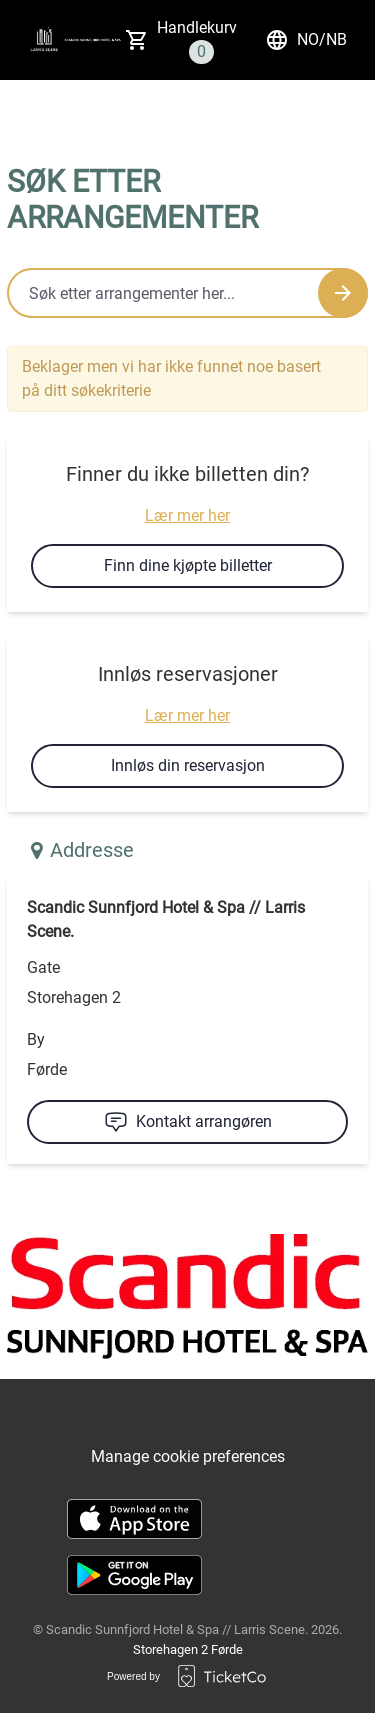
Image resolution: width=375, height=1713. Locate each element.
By (36, 1039)
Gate (43, 967)
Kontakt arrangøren (188, 1122)
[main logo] (44, 40)
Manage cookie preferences (188, 1456)
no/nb (306, 40)
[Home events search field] (187, 293)
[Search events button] (343, 293)
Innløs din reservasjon (188, 765)
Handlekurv (197, 41)
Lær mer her (187, 515)
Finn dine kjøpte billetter (188, 565)
